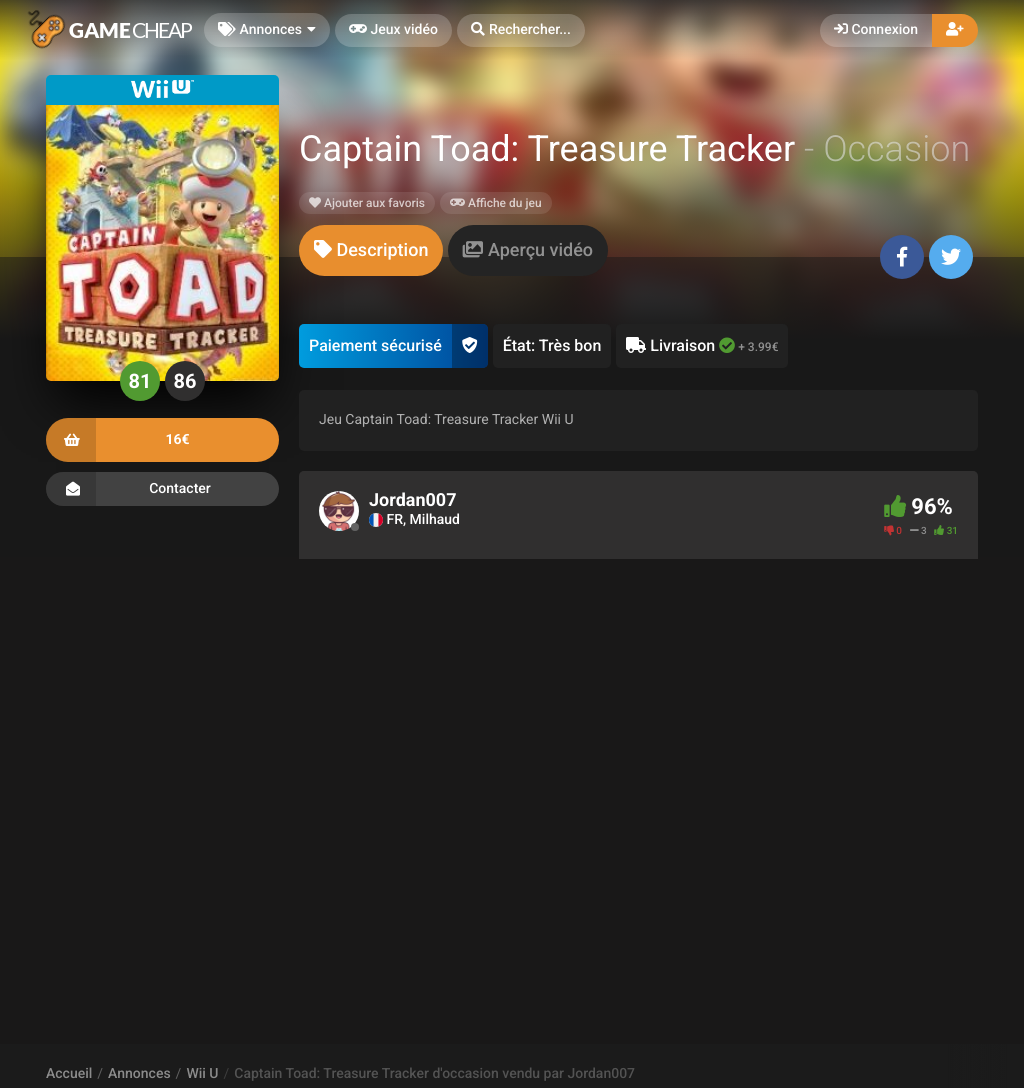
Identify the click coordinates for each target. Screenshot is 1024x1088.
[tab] (371, 250)
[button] (521, 30)
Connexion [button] (876, 30)
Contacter (162, 489)
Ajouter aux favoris (367, 203)
